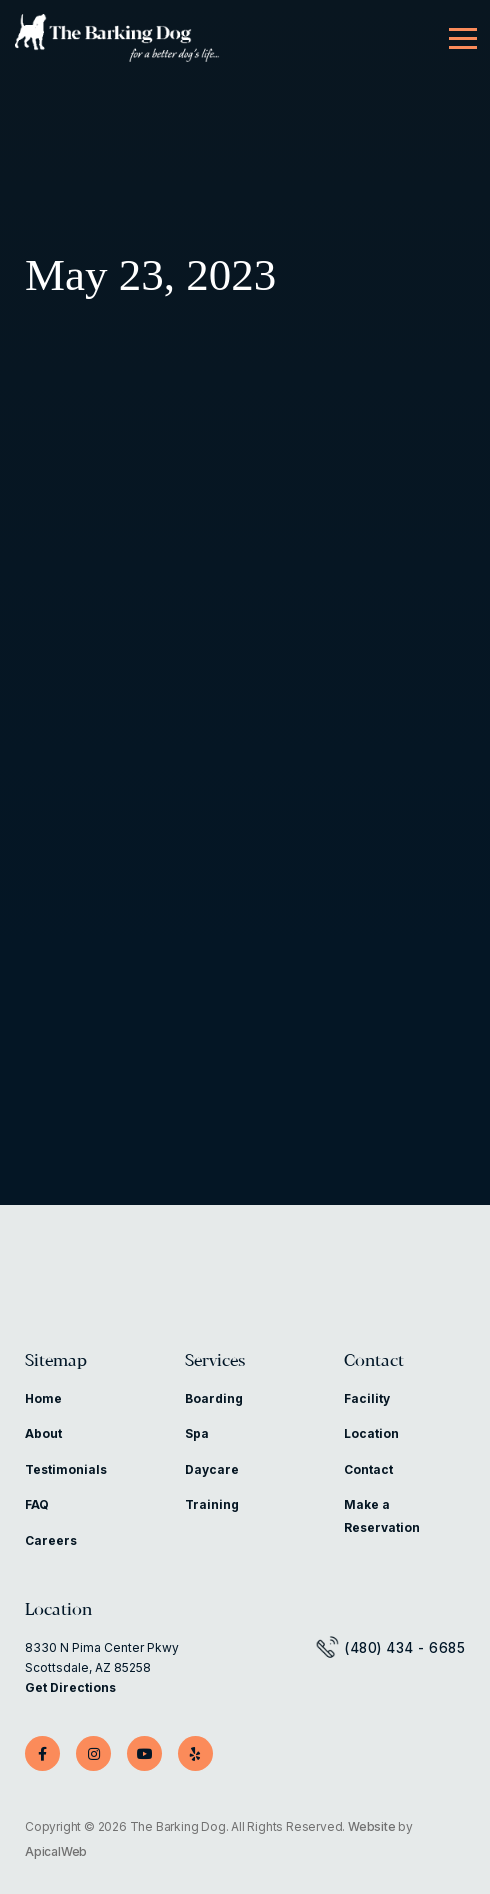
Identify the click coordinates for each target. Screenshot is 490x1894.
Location (371, 1433)
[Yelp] (195, 1753)
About (43, 1433)
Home (43, 1398)
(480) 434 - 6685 (404, 1648)
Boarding (214, 1398)
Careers (51, 1540)
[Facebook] (42, 1753)
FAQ (37, 1504)
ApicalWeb (56, 1851)
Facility (367, 1398)
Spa (197, 1433)
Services (215, 1361)
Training (212, 1504)
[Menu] (463, 39)
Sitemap (56, 1361)
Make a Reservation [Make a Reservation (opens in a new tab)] (382, 1515)
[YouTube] (144, 1753)
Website (372, 1826)
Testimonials (66, 1469)
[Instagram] (93, 1753)
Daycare (212, 1469)
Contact (374, 1361)
